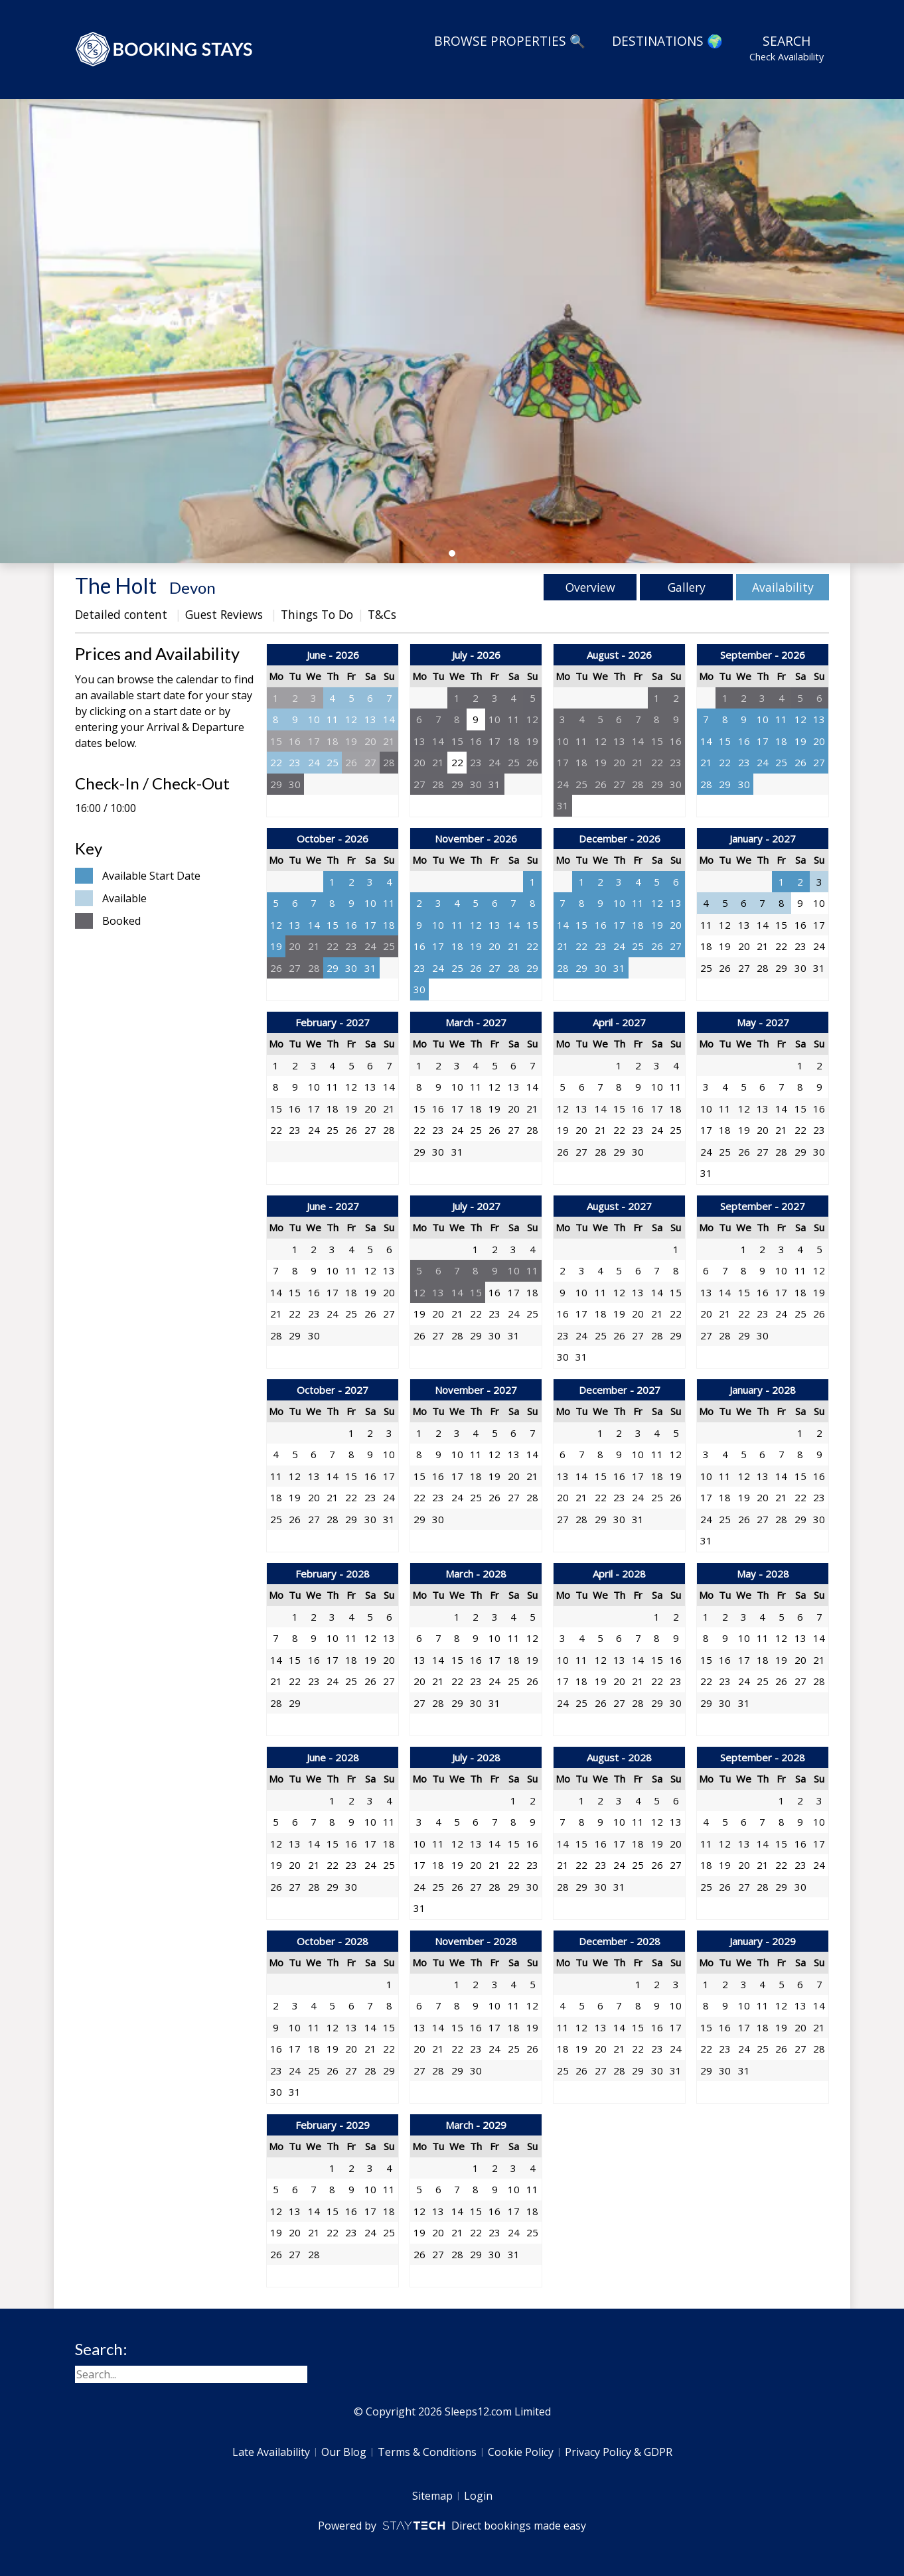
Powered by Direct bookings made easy (451, 2526)
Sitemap (432, 2495)
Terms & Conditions (427, 2452)
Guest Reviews (225, 614)
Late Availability (271, 2452)
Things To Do (317, 614)
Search (786, 48)
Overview (590, 587)
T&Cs (382, 614)
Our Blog (343, 2452)
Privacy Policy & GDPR (618, 2452)
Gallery (687, 587)
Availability (783, 587)
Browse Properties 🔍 (509, 41)
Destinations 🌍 (667, 41)
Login (478, 2495)
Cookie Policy (521, 2452)
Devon (192, 587)
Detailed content (123, 614)
